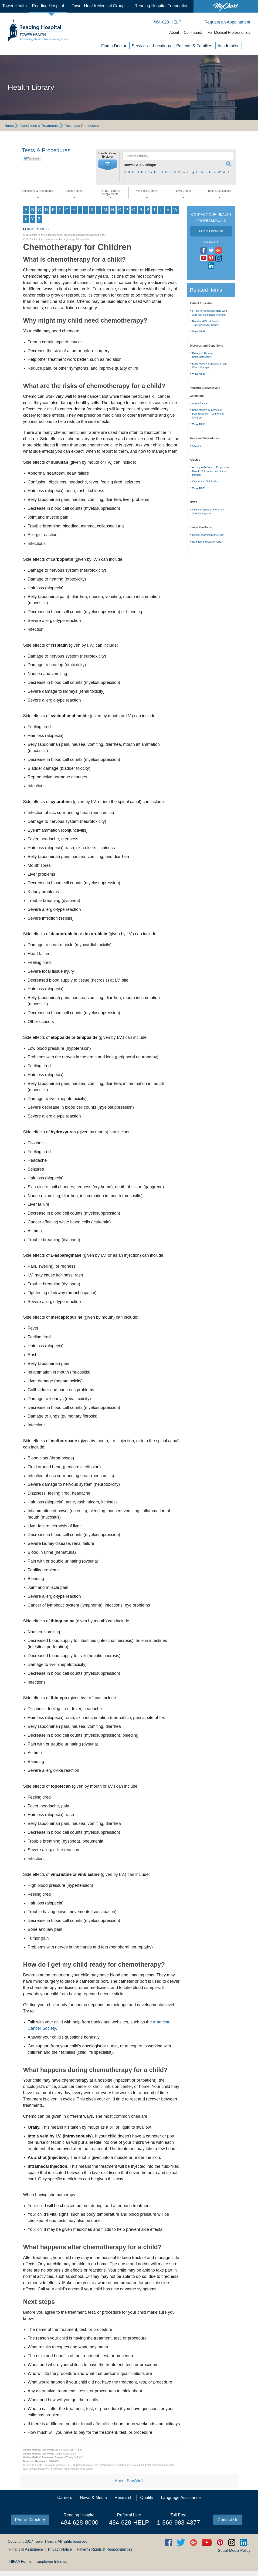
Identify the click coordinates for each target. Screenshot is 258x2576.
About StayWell (129, 2480)
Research (123, 2497)
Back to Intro (38, 229)
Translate (33, 158)
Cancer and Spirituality (205, 481)
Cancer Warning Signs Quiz (208, 534)
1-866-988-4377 (178, 2522)
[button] (107, 165)
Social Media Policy (234, 2550)
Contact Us (227, 2519)
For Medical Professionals (228, 32)
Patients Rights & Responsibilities (104, 2549)
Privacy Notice (60, 2549)
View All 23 (198, 488)
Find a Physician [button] (211, 231)
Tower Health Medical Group (98, 5)
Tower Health (14, 5)
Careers (64, 2497)
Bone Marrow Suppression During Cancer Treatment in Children (208, 414)
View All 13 (198, 424)
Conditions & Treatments (39, 126)
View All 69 (198, 331)
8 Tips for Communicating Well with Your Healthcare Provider (209, 312)
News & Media (93, 2497)
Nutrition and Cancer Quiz (207, 541)
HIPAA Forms (20, 2561)
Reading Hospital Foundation (161, 5)
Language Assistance (181, 2497)
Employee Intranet (52, 2561)
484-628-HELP (129, 2522)
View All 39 (198, 373)
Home (9, 126)
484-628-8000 (79, 2522)
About (174, 32)
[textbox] (176, 156)
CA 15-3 (196, 445)
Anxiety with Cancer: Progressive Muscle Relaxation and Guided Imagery (211, 471)
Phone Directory (30, 2519)
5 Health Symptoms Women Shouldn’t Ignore (208, 511)
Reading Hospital (48, 5)
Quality (146, 2497)
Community (193, 32)
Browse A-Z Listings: (140, 165)
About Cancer (200, 403)
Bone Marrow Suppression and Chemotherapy (209, 365)
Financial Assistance (26, 2549)
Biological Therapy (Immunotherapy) (202, 355)
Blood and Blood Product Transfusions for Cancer (206, 323)
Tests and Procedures (82, 126)
